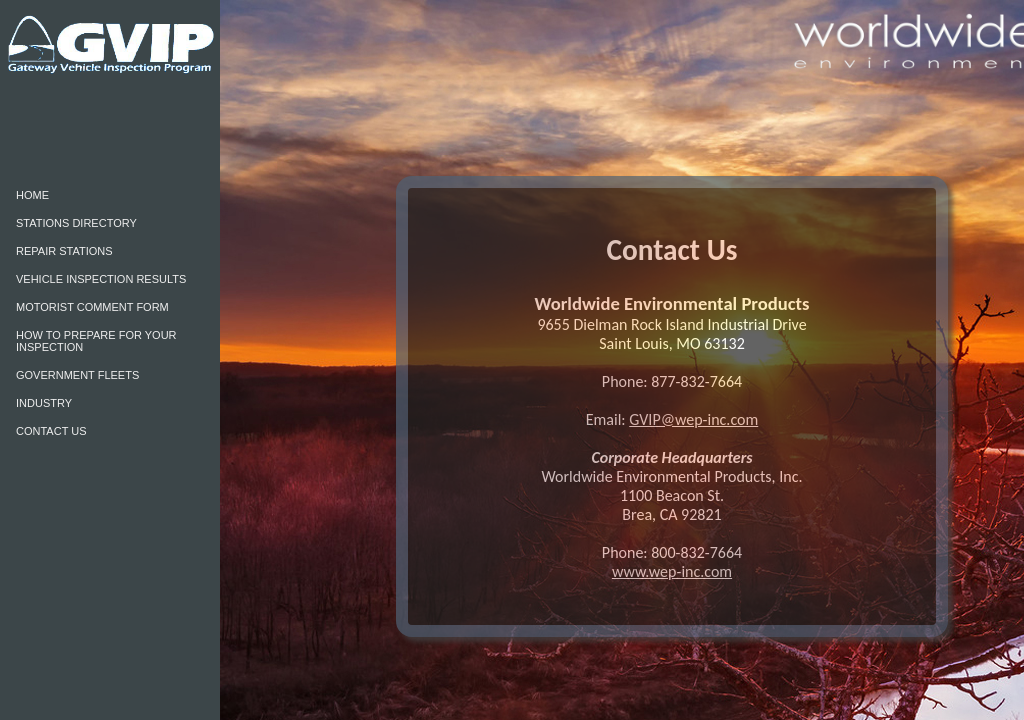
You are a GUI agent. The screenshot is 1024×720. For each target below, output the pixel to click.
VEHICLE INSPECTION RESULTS (101, 279)
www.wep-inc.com (672, 571)
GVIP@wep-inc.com (693, 419)
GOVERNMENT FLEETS (77, 375)
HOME (32, 195)
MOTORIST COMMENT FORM (92, 307)
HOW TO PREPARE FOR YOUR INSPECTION (96, 341)
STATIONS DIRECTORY (76, 223)
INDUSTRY (44, 403)
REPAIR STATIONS (64, 251)
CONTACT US (51, 431)
